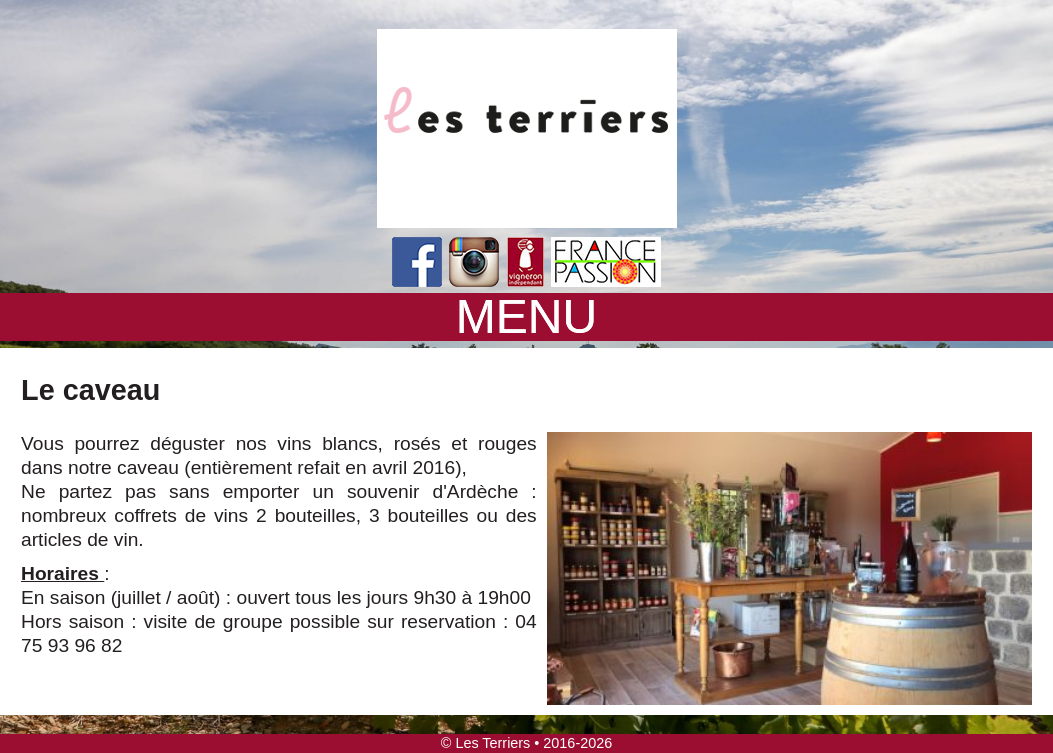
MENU (526, 317)
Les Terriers (492, 743)
